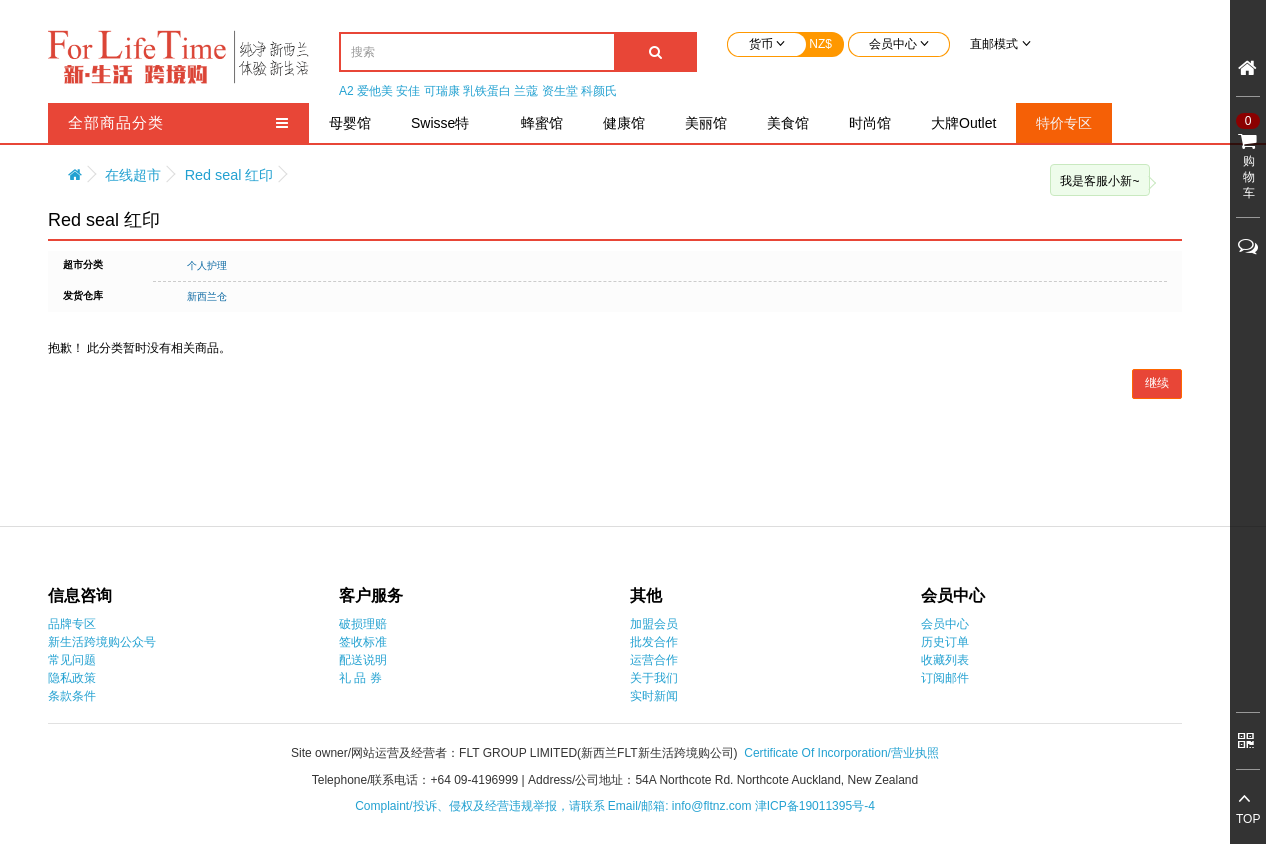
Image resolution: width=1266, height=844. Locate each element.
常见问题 (72, 660)
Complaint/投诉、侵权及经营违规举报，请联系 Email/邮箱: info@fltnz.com (555, 806)
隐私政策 (72, 678)
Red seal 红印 (229, 175)
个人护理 (207, 265)
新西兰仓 (207, 296)
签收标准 (363, 642)
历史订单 (945, 642)
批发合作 (654, 642)
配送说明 (363, 660)
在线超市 (133, 175)
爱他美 (375, 91)
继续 (1157, 383)
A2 (346, 91)
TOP (1248, 819)
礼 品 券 (360, 678)
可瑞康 (442, 91)
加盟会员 (654, 624)
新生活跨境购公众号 (102, 642)
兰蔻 (526, 91)
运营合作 (654, 660)
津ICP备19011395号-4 (815, 806)
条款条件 (72, 696)
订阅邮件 (945, 678)
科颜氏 (599, 91)
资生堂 (560, 91)
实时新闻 (654, 696)
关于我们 (654, 678)
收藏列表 (945, 660)
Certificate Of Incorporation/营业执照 (841, 753)
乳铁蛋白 (487, 91)
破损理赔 (363, 624)
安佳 (408, 91)
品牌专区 (72, 624)
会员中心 (945, 624)
